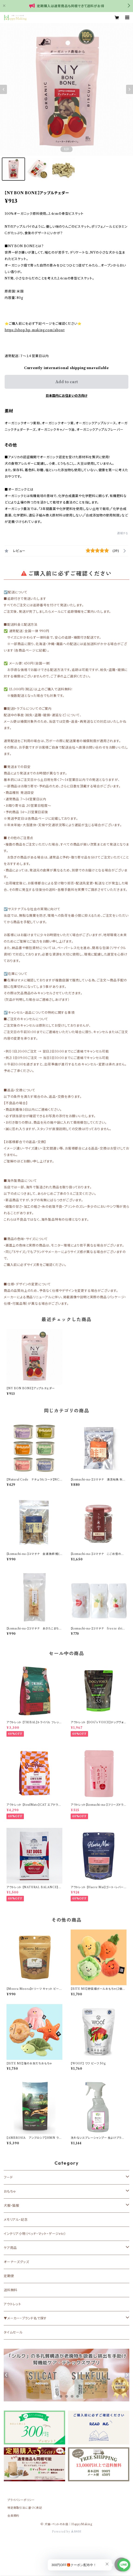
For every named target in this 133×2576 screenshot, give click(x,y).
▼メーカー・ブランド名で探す (25, 2318)
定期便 (9, 2276)
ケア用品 (10, 2248)
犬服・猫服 (11, 2205)
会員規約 (13, 2515)
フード (8, 2177)
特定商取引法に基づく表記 (24, 2507)
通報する (122, 533)
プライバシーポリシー (21, 2500)
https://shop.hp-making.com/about (35, 330)
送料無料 (10, 2290)
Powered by (66, 2531)
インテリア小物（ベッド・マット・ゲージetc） (35, 2234)
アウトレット (12, 2304)
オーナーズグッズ (16, 2262)
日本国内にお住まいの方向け (66, 396)
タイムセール (13, 2332)
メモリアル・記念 (16, 2220)
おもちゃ (10, 2191)
